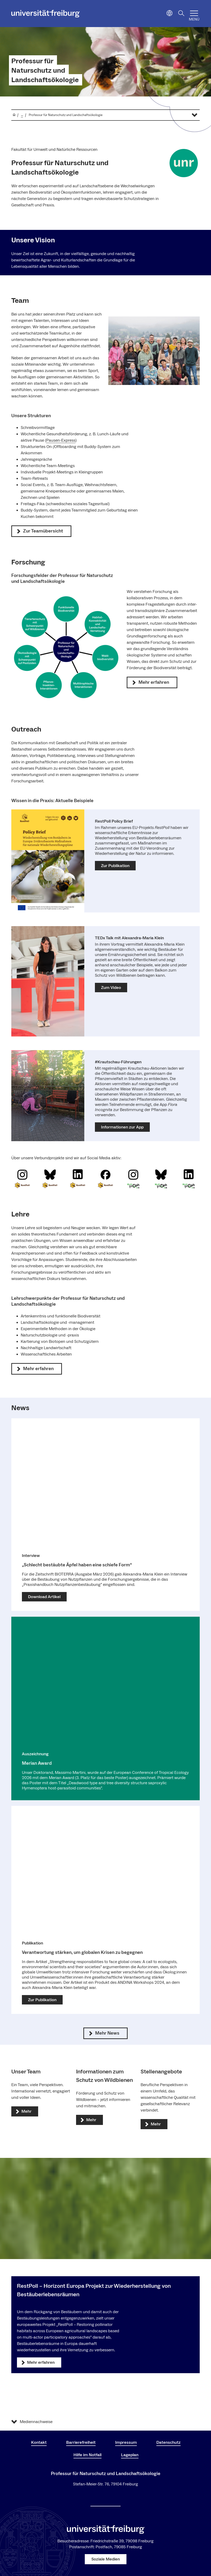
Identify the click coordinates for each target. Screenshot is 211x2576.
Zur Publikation (115, 865)
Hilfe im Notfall (87, 2455)
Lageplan (129, 2455)
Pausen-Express (60, 440)
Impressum (126, 2442)
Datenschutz (168, 2442)
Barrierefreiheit (81, 2442)
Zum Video (111, 987)
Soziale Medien (105, 2559)
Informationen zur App (122, 1127)
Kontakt (39, 2442)
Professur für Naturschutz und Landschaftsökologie (45, 70)
